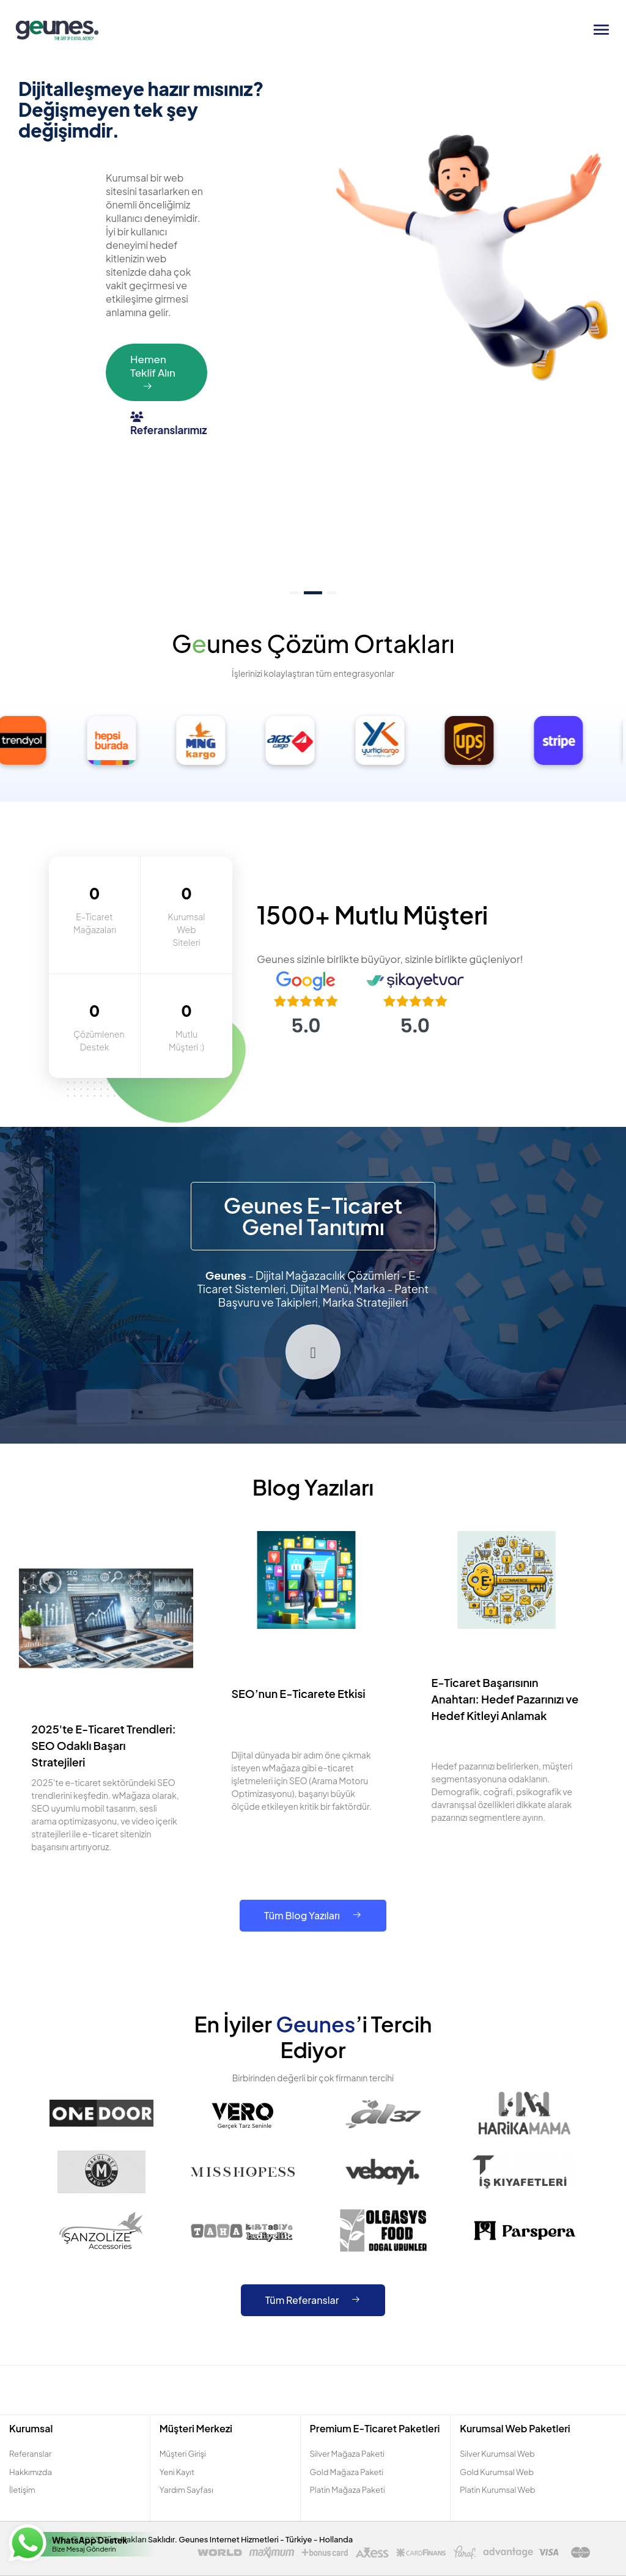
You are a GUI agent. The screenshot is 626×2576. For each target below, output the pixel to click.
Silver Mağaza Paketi (347, 2454)
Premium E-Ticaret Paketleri (375, 2428)
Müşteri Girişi (183, 2454)
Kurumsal (31, 2428)
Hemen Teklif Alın (152, 371)
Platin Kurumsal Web (497, 2490)
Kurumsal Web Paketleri (515, 2428)
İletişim (22, 2490)
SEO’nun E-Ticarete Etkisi (298, 1693)
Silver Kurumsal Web (497, 2454)
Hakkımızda (30, 2472)
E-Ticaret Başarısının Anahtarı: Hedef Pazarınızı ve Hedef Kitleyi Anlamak (505, 1698)
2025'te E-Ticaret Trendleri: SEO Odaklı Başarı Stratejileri (103, 1745)
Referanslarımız (168, 424)
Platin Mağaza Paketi (347, 2490)
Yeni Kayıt (177, 2472)
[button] (294, 592)
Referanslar (30, 2454)
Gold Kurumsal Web (497, 2472)
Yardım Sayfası (186, 2490)
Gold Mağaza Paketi (346, 2472)
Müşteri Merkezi (196, 2428)
